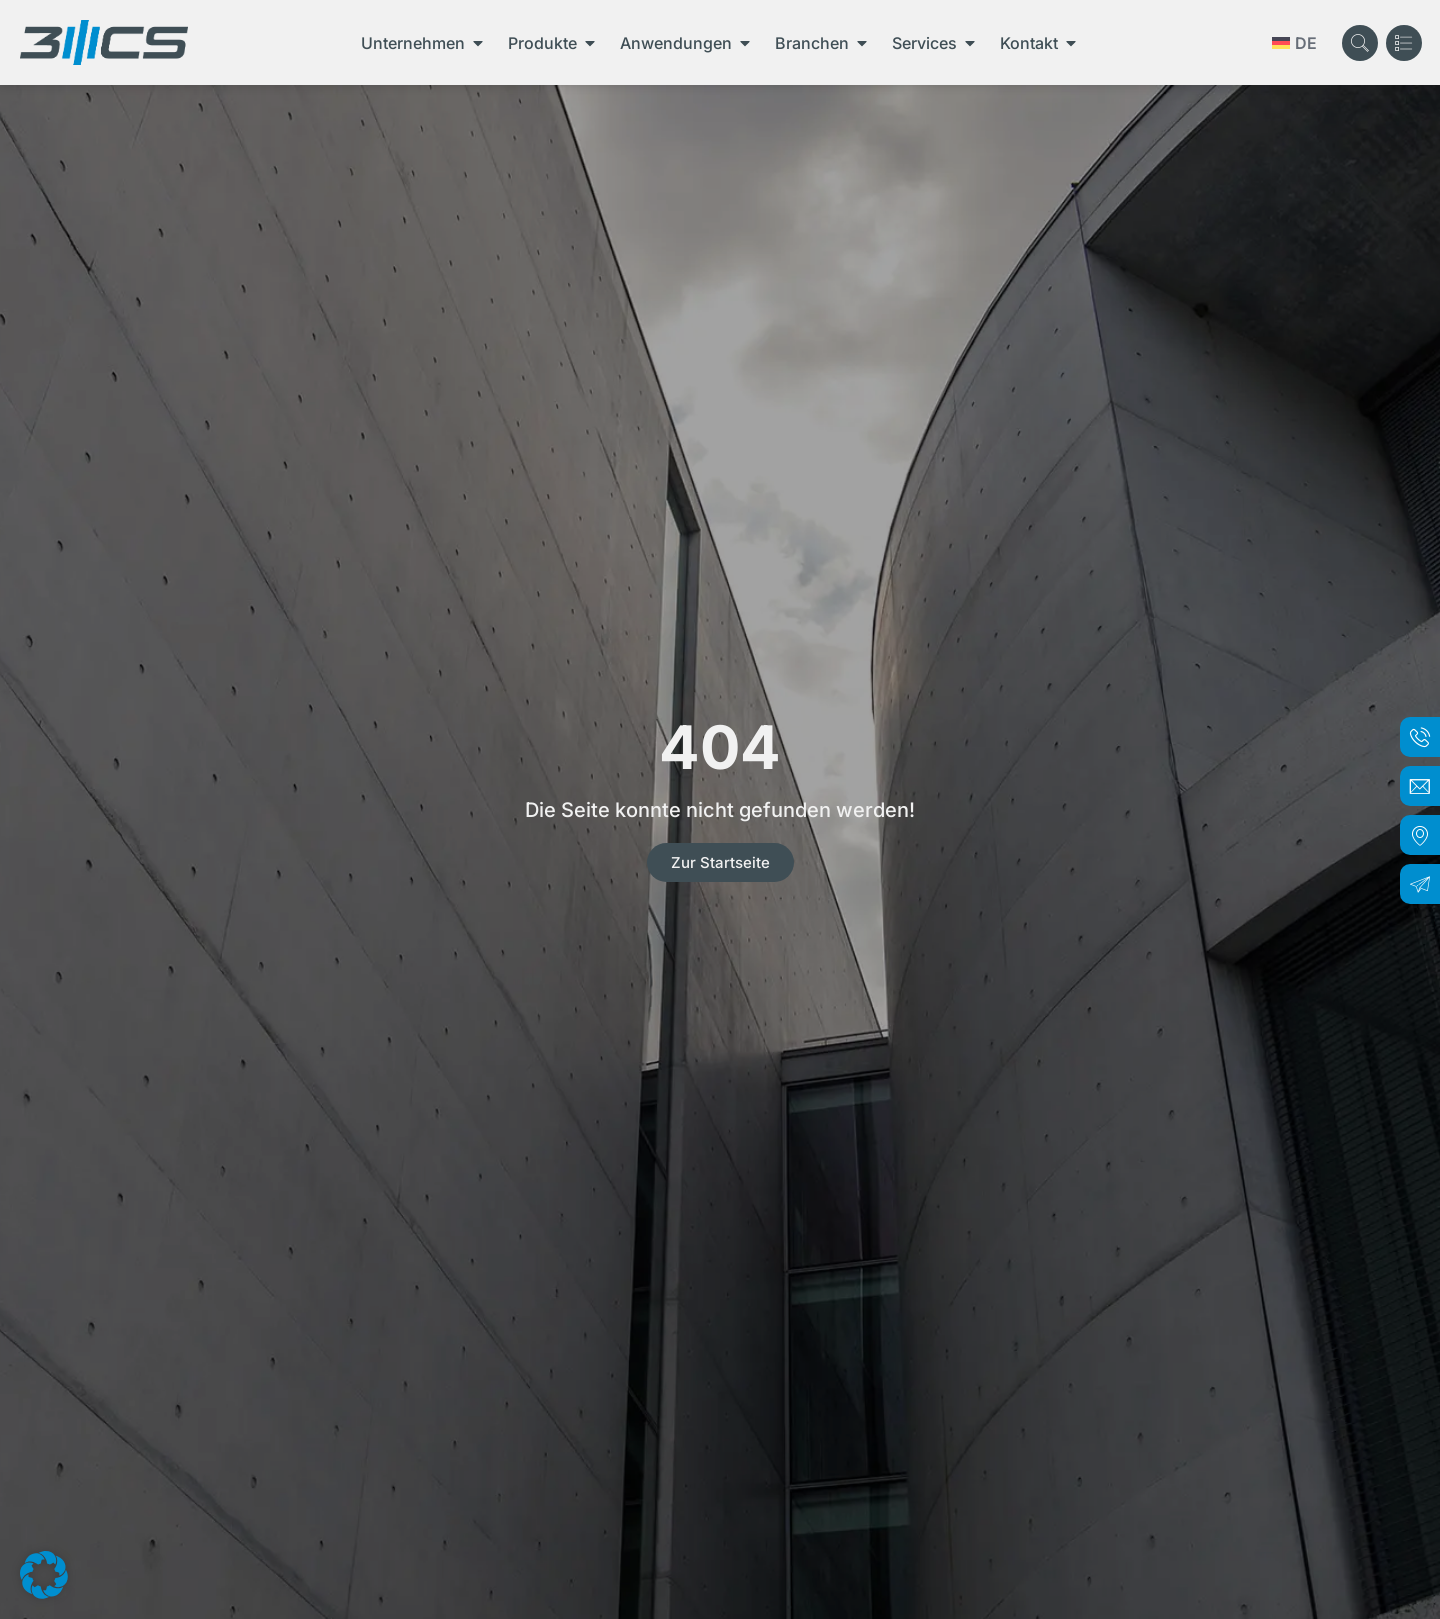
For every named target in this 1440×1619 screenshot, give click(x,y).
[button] (44, 1575)
